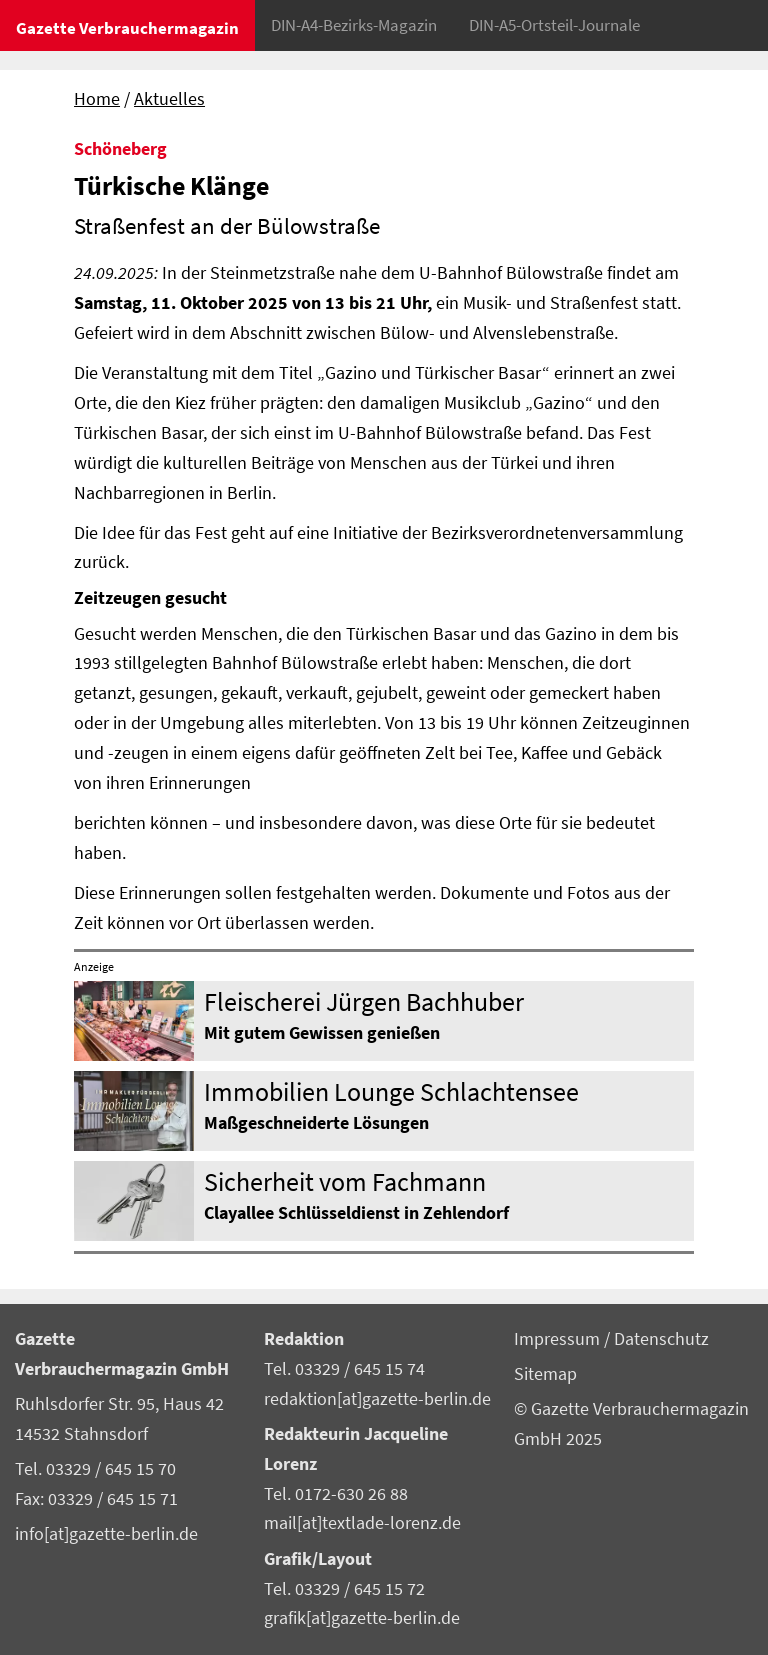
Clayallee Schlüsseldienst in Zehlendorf (356, 1213)
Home (97, 99)
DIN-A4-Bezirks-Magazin (354, 25)
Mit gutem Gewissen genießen (322, 1033)
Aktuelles (169, 99)
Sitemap (545, 1374)
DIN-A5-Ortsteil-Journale (554, 25)
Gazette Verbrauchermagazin (127, 28)
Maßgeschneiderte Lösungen (316, 1123)
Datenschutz (661, 1339)
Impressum (559, 1339)
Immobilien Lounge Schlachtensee (391, 1091)
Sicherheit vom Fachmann (345, 1181)
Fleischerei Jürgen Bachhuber (364, 1001)
